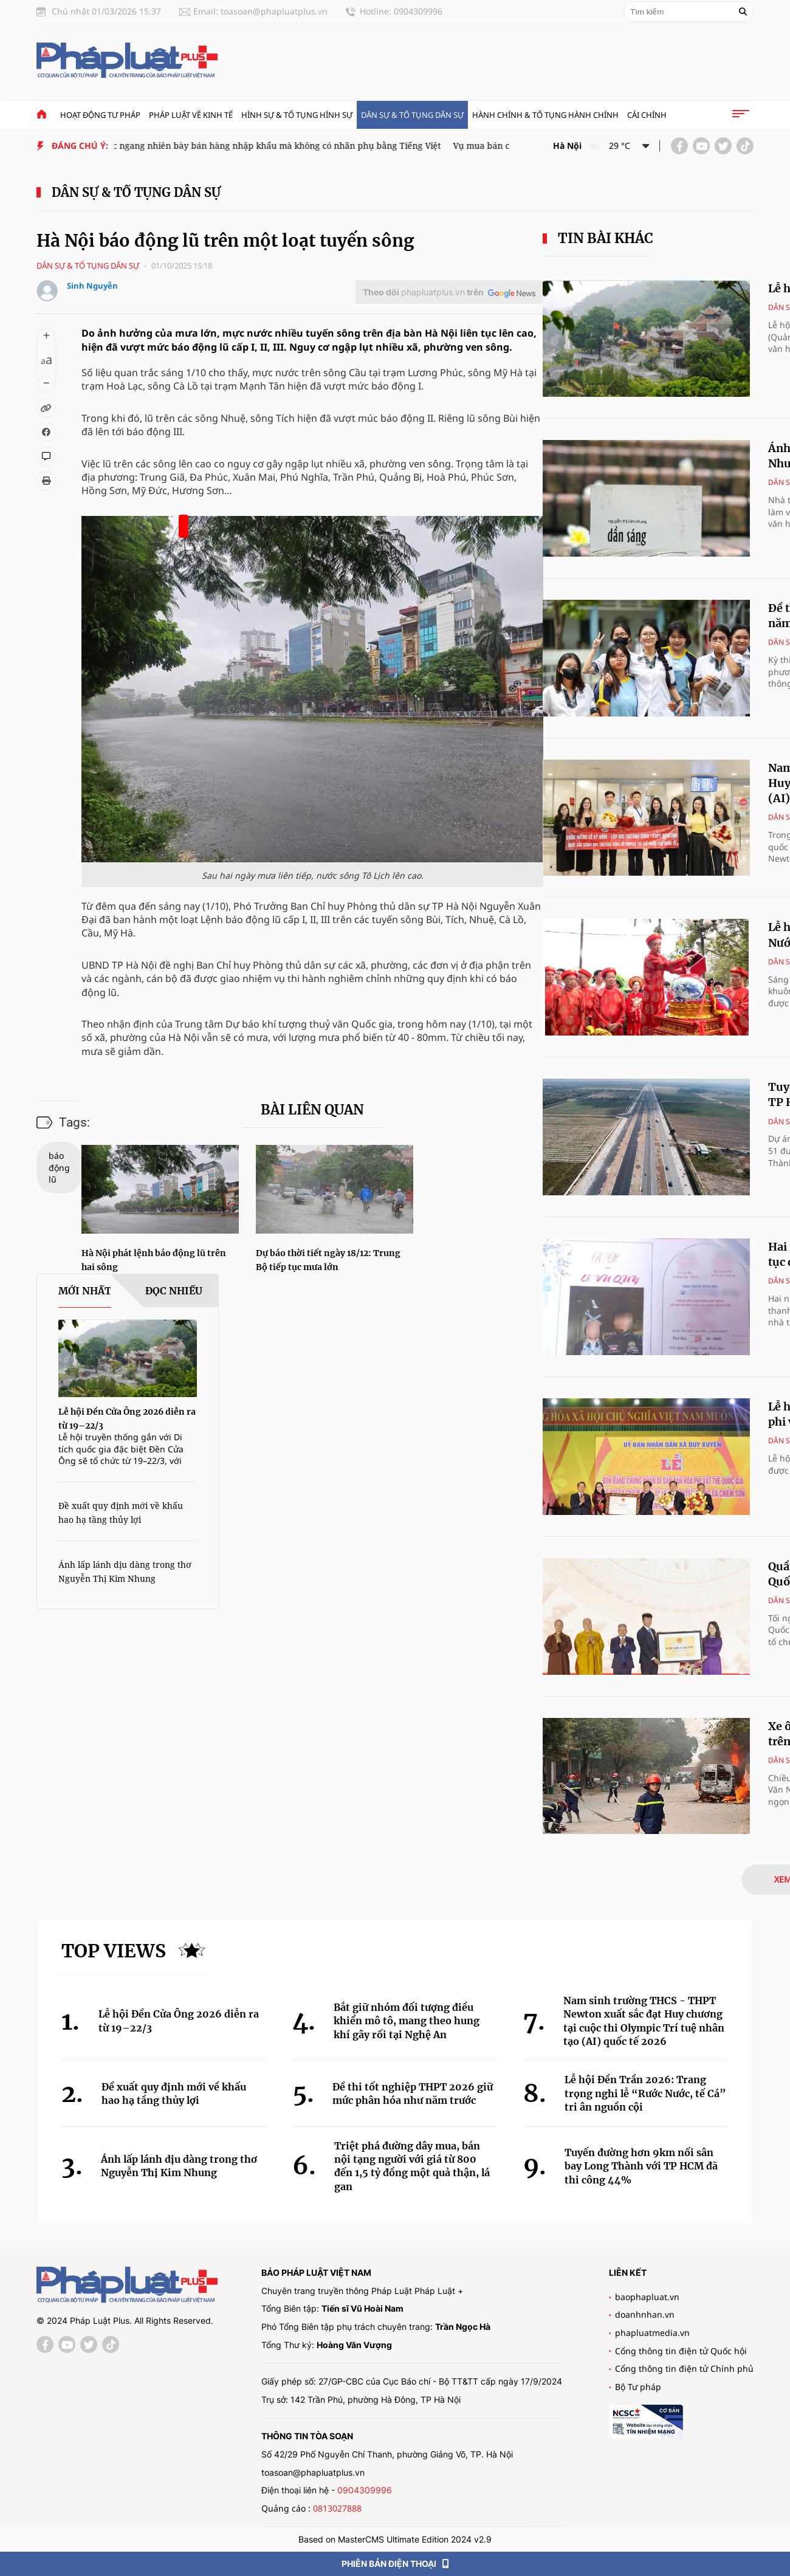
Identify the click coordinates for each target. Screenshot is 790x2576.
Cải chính (647, 114)
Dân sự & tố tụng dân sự (412, 114)
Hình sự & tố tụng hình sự (296, 114)
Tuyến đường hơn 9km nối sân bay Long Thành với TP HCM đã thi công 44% (641, 2166)
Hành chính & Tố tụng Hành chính (545, 114)
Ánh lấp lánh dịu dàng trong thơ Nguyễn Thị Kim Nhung (179, 2166)
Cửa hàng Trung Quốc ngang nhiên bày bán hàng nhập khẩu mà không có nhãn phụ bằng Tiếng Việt (243, 145)
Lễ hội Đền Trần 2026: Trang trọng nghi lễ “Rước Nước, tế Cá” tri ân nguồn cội (645, 2093)
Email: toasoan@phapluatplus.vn (260, 11)
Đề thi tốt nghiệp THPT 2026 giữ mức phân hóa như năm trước (412, 2093)
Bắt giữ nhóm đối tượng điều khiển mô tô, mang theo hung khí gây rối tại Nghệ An (406, 2021)
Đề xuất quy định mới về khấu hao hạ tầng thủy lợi (173, 2093)
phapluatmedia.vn (652, 2332)
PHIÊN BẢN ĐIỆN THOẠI (395, 2563)
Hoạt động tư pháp (100, 114)
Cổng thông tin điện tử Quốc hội (681, 2351)
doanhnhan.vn (645, 2314)
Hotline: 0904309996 (401, 11)
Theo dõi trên (423, 292)
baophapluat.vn (647, 2297)
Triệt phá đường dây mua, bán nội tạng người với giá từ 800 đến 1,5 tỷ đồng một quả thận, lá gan (412, 2166)
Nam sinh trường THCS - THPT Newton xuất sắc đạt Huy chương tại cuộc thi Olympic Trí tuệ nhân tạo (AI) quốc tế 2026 (643, 2020)
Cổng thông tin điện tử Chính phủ (684, 2368)
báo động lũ (59, 1167)
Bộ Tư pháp (638, 2386)
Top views (113, 1950)
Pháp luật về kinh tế (191, 114)
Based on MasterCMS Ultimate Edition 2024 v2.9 (395, 2539)
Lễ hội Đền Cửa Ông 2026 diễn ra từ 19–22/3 (178, 2020)
